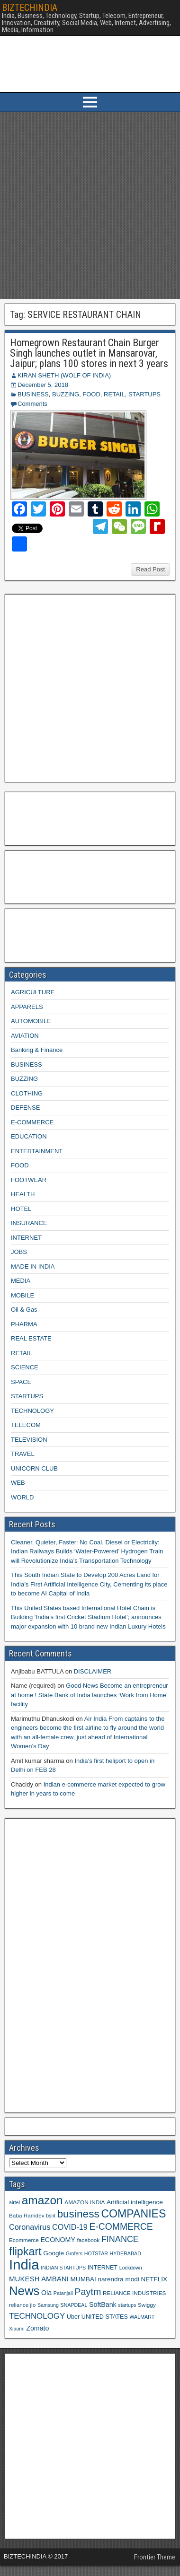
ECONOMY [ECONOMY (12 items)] (57, 2239)
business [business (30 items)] (78, 2214)
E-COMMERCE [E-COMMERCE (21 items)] (121, 2227)
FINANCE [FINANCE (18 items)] (120, 2239)
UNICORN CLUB (34, 1468)
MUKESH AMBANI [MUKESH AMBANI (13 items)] (39, 2279)
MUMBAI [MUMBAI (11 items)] (83, 2279)
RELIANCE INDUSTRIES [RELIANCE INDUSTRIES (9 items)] (134, 2293)
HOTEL (21, 1208)
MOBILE (22, 1295)
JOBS (19, 1251)
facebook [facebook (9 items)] (88, 2240)
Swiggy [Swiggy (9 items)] (147, 2305)
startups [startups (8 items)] (127, 2305)
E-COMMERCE (32, 1122)
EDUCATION (29, 1136)
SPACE (21, 1381)
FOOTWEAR (28, 1179)
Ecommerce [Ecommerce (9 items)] (24, 2240)
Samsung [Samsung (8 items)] (48, 2305)
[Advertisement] (89, 205)
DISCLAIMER (92, 1671)
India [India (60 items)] (24, 2264)
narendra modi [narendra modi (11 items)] (118, 2279)
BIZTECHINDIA (29, 7)
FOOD (91, 394)
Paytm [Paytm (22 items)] (87, 2292)
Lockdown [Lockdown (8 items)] (130, 2267)
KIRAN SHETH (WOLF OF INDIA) (64, 375)
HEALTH (23, 1194)
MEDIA (20, 1280)
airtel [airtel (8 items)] (14, 2202)
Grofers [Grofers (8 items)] (74, 2253)
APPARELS (27, 1006)
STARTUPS (144, 394)
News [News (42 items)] (24, 2290)
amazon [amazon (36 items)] (42, 2200)
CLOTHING (27, 1093)
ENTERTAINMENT (37, 1151)
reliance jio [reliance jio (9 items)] (22, 2305)
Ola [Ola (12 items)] (46, 2292)
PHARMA (24, 1324)
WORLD (22, 1497)
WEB (18, 1482)
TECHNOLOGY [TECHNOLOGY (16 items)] (37, 2316)
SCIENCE (24, 1367)
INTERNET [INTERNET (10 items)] (102, 2267)
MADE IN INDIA (32, 1266)
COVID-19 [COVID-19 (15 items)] (70, 2227)
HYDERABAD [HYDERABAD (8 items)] (125, 2253)
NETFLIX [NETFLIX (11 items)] (154, 2279)
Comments (32, 403)
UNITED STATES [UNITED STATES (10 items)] (104, 2316)
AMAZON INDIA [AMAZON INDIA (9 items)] (84, 2202)
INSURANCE (29, 1223)
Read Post (150, 569)
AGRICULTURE (32, 992)
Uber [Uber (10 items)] (73, 2316)
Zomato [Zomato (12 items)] (37, 2328)
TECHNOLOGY (32, 1410)
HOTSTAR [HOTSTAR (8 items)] (96, 2253)
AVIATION (25, 1035)
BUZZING (65, 394)
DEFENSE (25, 1107)
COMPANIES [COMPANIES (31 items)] (133, 2214)
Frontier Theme (154, 2557)
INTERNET (26, 1237)
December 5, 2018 (43, 384)
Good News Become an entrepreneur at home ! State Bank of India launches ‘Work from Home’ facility (89, 1695)
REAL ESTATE (31, 1338)
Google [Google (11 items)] (53, 2253)
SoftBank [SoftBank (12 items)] (103, 2304)
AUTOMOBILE (31, 1021)
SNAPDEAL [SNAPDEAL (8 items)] (74, 2305)
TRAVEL (23, 1453)
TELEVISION (29, 1439)
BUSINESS (33, 394)
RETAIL (114, 394)
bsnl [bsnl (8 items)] (50, 2215)
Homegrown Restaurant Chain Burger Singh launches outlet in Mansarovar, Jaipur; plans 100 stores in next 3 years (89, 353)
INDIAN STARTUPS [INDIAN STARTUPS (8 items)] (63, 2267)
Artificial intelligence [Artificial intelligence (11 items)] (135, 2202)
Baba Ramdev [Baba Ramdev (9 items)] (27, 2215)
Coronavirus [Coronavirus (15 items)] (29, 2227)
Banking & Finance (37, 1049)
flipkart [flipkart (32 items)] (25, 2251)
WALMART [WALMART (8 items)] (141, 2317)
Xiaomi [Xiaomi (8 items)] (17, 2328)
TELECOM (26, 1424)
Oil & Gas (24, 1309)
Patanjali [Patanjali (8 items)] (63, 2293)
